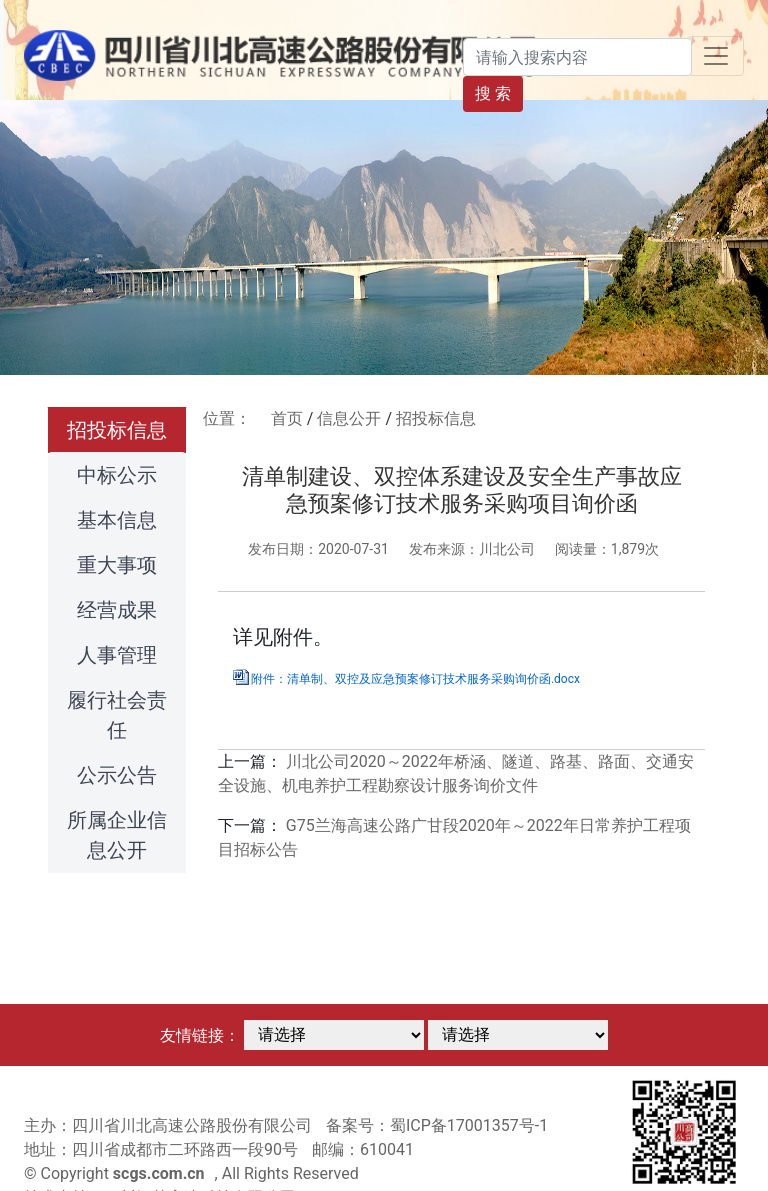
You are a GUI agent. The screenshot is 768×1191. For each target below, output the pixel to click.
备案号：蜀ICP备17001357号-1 (437, 1125)
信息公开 (349, 418)
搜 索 (493, 93)
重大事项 (117, 565)
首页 (287, 418)
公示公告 (117, 775)
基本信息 (117, 520)
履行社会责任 (117, 715)
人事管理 (117, 655)
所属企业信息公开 (117, 835)
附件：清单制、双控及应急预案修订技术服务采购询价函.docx (415, 679)
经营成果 (117, 610)
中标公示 (117, 475)
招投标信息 (117, 430)
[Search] (577, 57)
